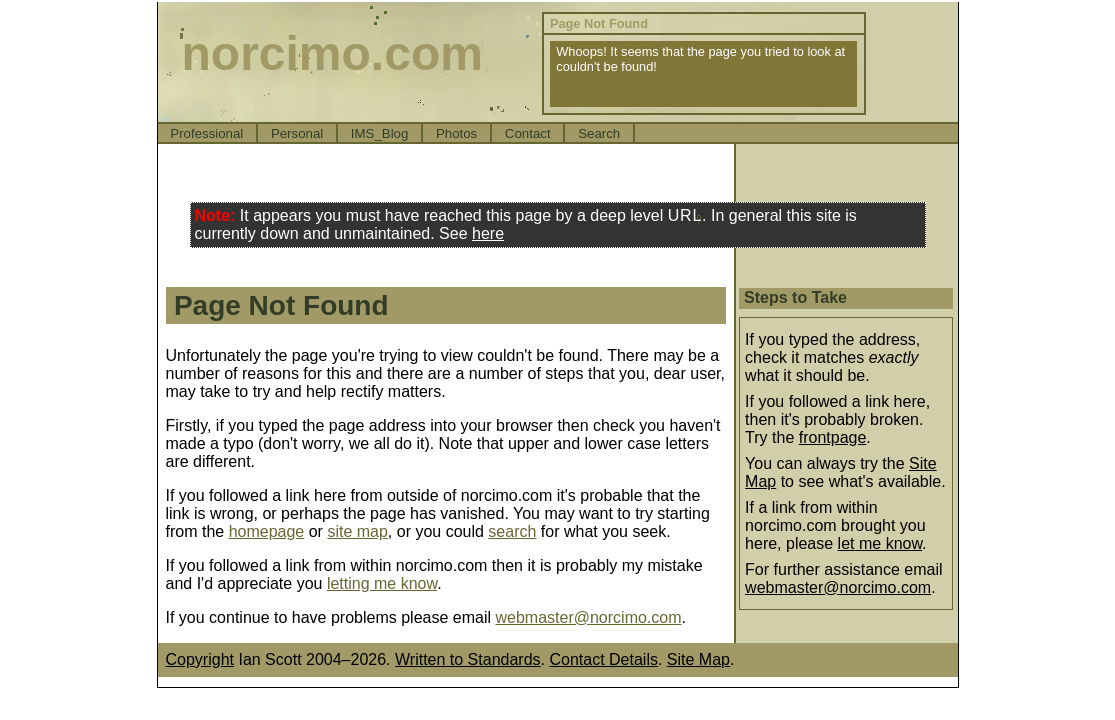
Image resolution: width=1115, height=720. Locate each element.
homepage (267, 531)
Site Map (698, 659)
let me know (880, 543)
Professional (206, 133)
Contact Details (603, 659)
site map (357, 531)
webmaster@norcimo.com (588, 617)
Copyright (200, 659)
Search (599, 133)
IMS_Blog (380, 133)
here (488, 233)
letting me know (382, 583)
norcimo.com (332, 53)
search (512, 531)
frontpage (833, 437)
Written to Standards (468, 659)
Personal (297, 133)
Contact (528, 133)
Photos (456, 133)
